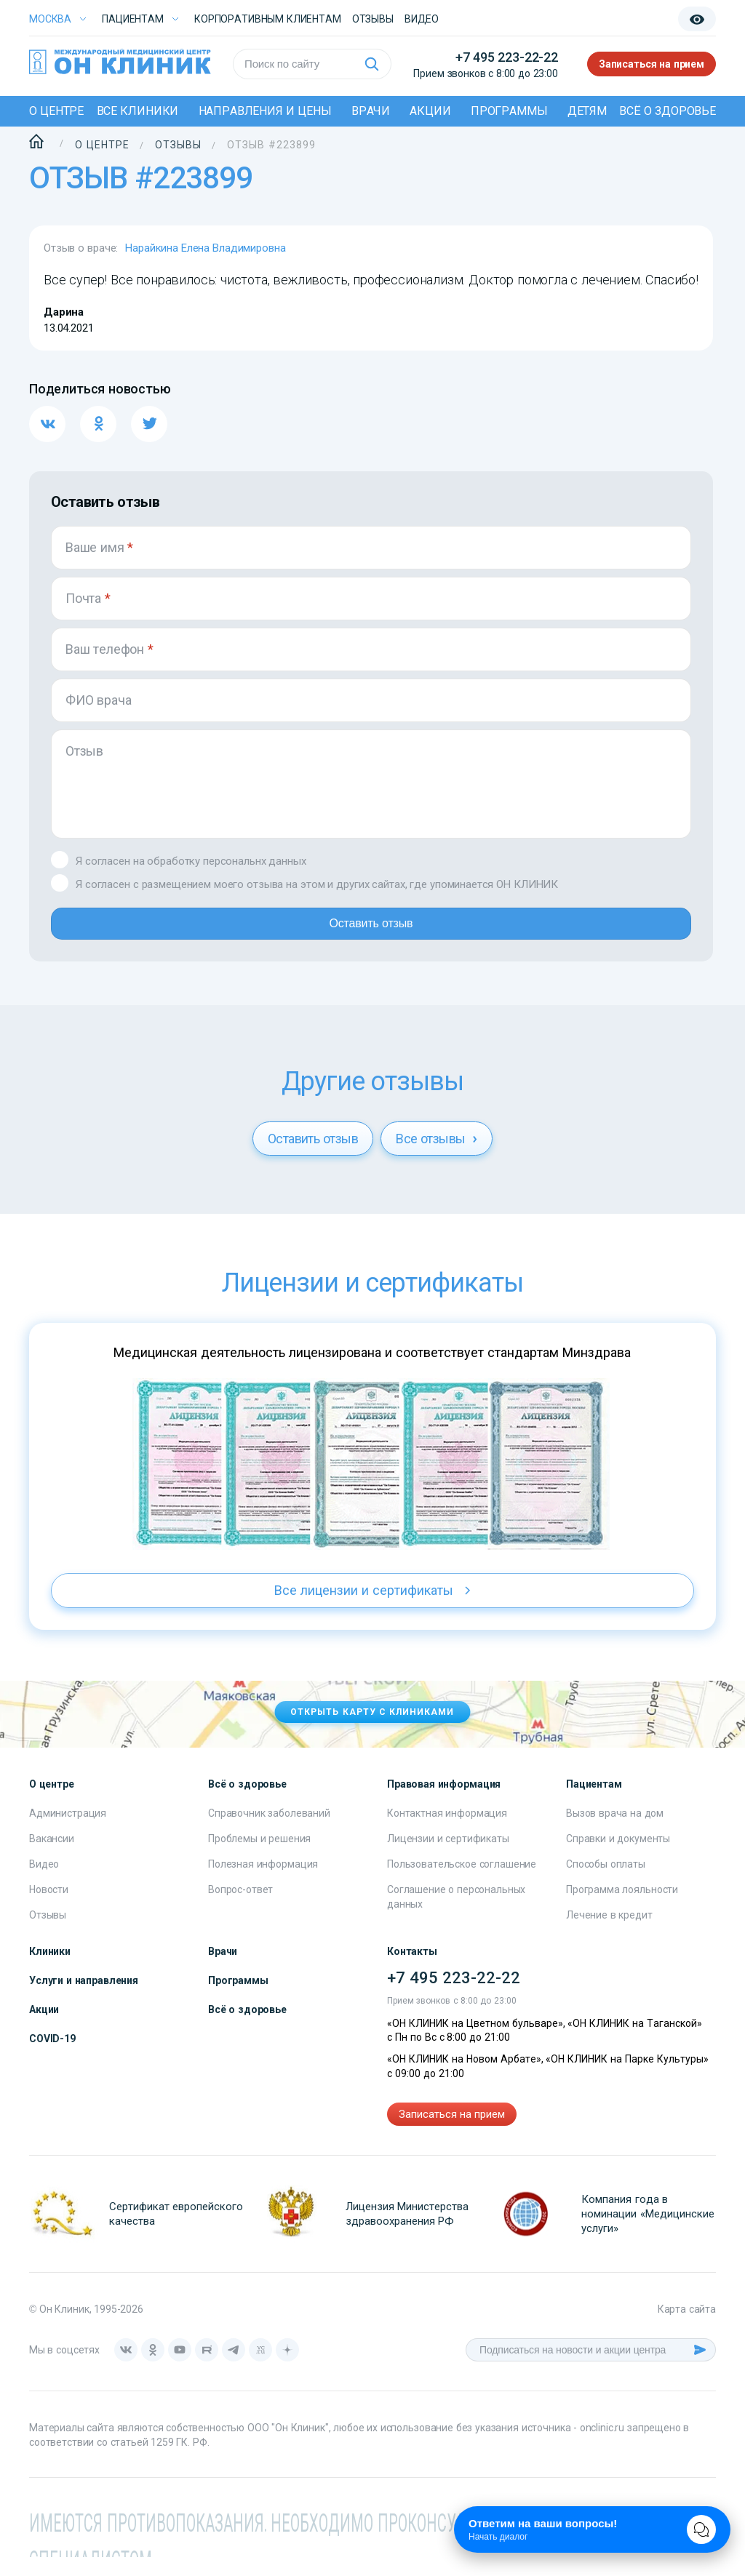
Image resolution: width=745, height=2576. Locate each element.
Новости (48, 1908)
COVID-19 (52, 2057)
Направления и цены (265, 111)
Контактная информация (447, 1832)
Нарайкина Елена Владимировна (205, 248)
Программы (509, 111)
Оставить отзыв (371, 936)
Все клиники (138, 111)
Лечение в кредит (609, 1934)
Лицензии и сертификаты (448, 1857)
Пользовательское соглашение (461, 1883)
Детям (587, 111)
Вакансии (51, 1857)
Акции (430, 111)
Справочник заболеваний (269, 1832)
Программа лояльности (622, 1908)
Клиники (50, 1970)
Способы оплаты (605, 1883)
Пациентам (133, 19)
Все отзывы (436, 1157)
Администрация (67, 1832)
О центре (56, 111)
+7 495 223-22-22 (506, 57)
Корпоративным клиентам (267, 19)
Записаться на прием (651, 64)
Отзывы (373, 19)
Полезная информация (263, 1883)
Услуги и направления (83, 1999)
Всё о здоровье (667, 111)
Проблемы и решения (259, 1857)
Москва (50, 19)
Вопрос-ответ (240, 1908)
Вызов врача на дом (615, 1832)
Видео (44, 1883)
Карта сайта (687, 2328)
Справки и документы (618, 1857)
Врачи (370, 111)
